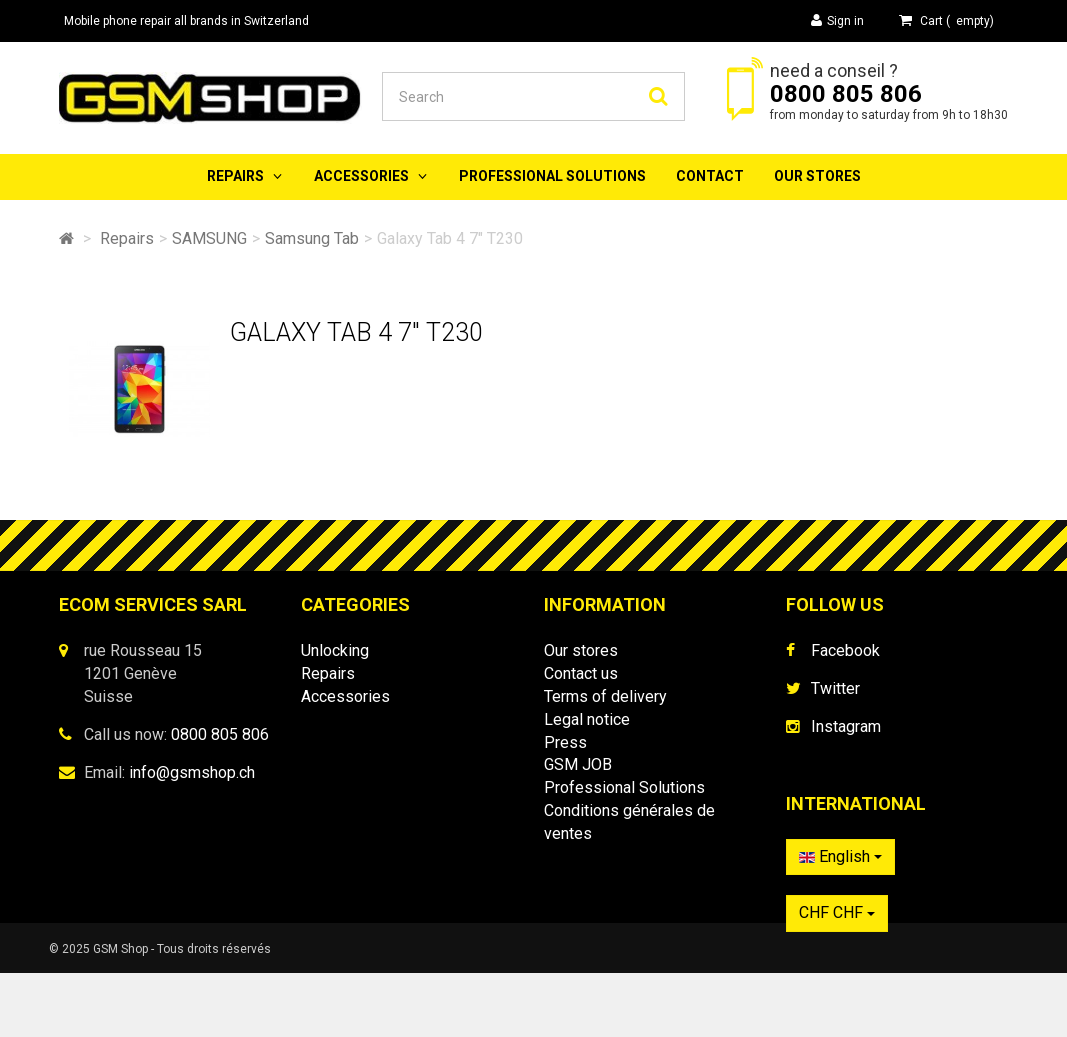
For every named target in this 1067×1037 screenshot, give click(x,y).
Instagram (846, 726)
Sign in (837, 20)
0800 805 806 (846, 94)
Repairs (235, 176)
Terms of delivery (605, 696)
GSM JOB (578, 764)
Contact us (581, 673)
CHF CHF (837, 922)
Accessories (361, 176)
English (840, 866)
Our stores (817, 176)
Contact (710, 176)
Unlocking (335, 650)
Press (565, 742)
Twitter (835, 688)
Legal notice (587, 719)
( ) (946, 20)
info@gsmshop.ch (192, 772)
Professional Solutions (552, 176)
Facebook (845, 650)
